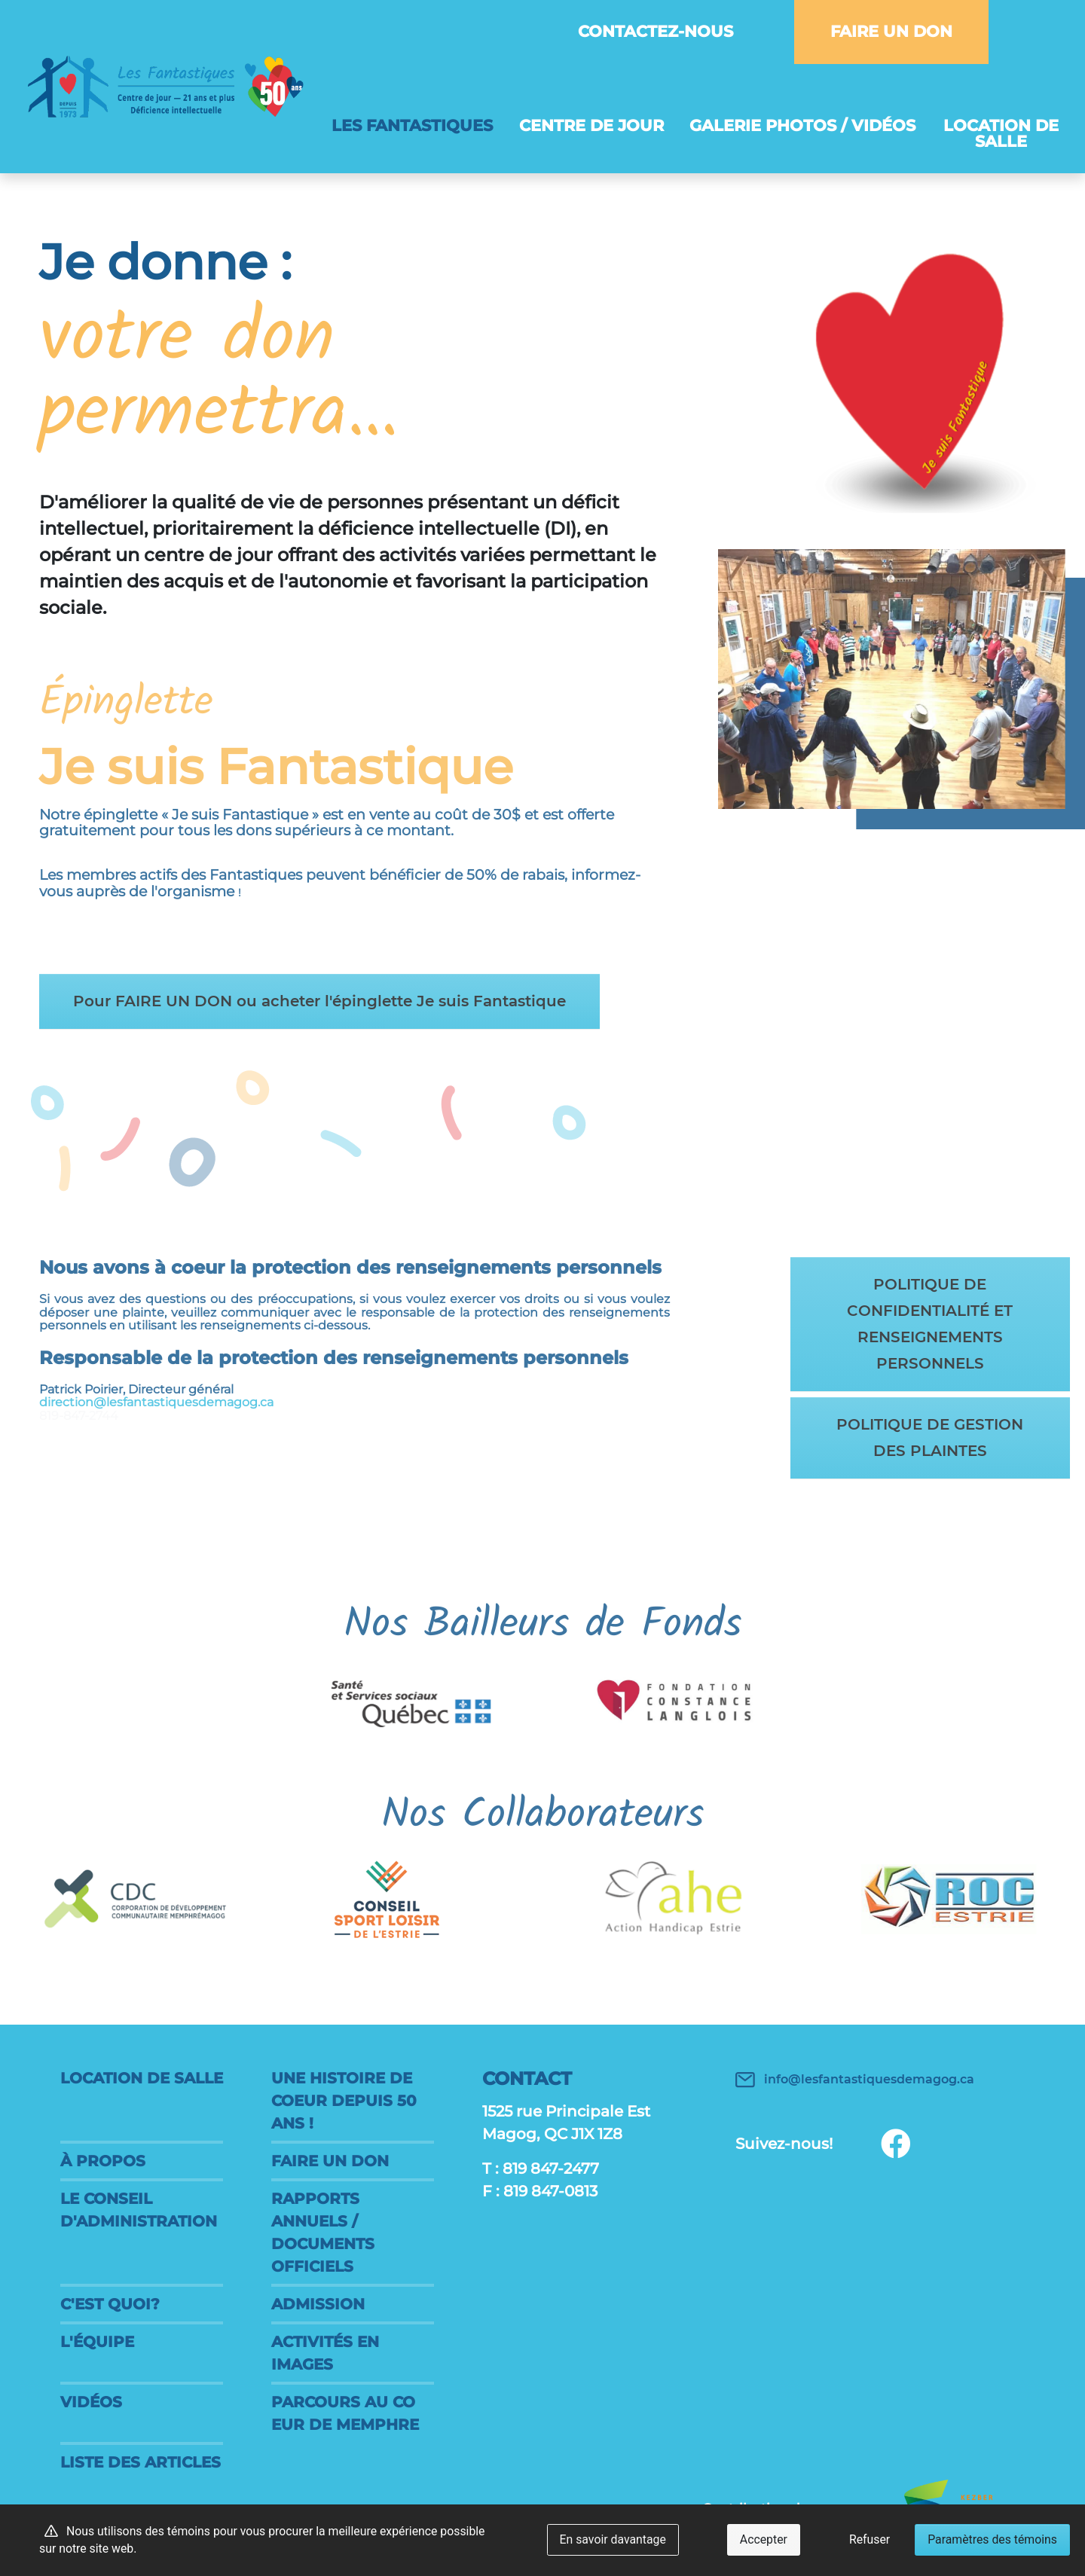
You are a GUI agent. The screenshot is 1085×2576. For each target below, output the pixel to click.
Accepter (763, 2539)
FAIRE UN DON (891, 31)
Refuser (869, 2539)
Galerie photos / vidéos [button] (802, 125)
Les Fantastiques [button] (419, 125)
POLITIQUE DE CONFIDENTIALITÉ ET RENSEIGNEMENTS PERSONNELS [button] (926, 1324)
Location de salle (1001, 133)
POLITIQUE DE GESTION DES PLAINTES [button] (926, 1438)
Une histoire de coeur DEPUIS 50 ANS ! (344, 2100)
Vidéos (91, 2402)
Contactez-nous (655, 31)
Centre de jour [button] (591, 125)
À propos (102, 2161)
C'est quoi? (110, 2304)
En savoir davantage (613, 2539)
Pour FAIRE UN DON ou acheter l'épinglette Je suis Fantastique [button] (325, 1001)
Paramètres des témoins (992, 2539)
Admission (318, 2304)
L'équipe (97, 2342)
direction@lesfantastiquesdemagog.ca (188, 1392)
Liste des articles (140, 2462)
